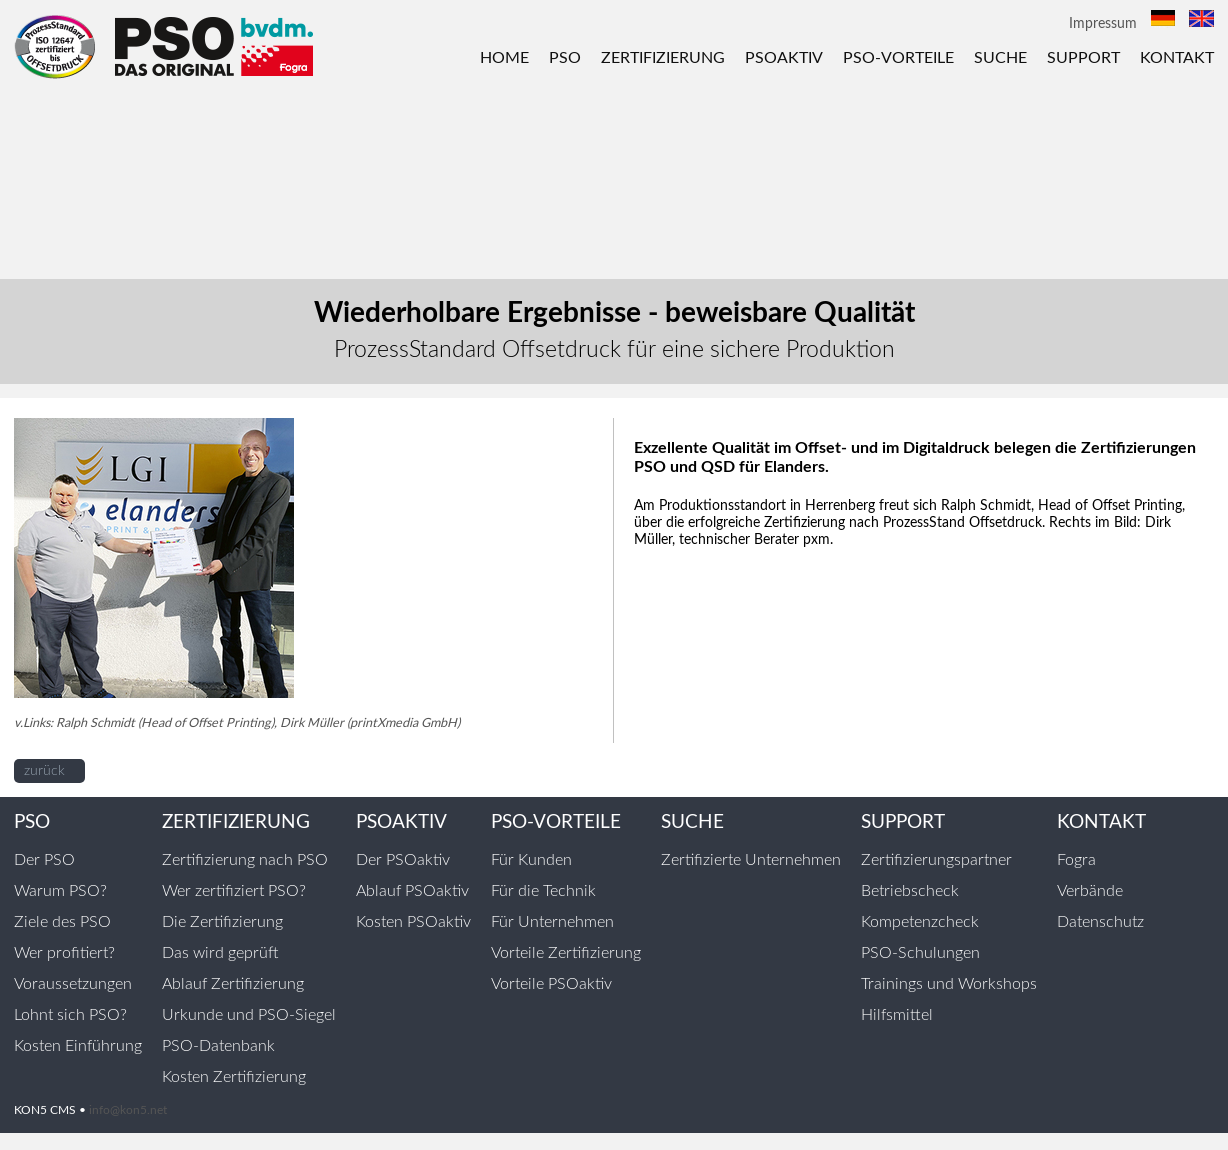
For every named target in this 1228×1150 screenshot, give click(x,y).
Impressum (1103, 24)
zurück (44, 771)
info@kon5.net (128, 1110)
